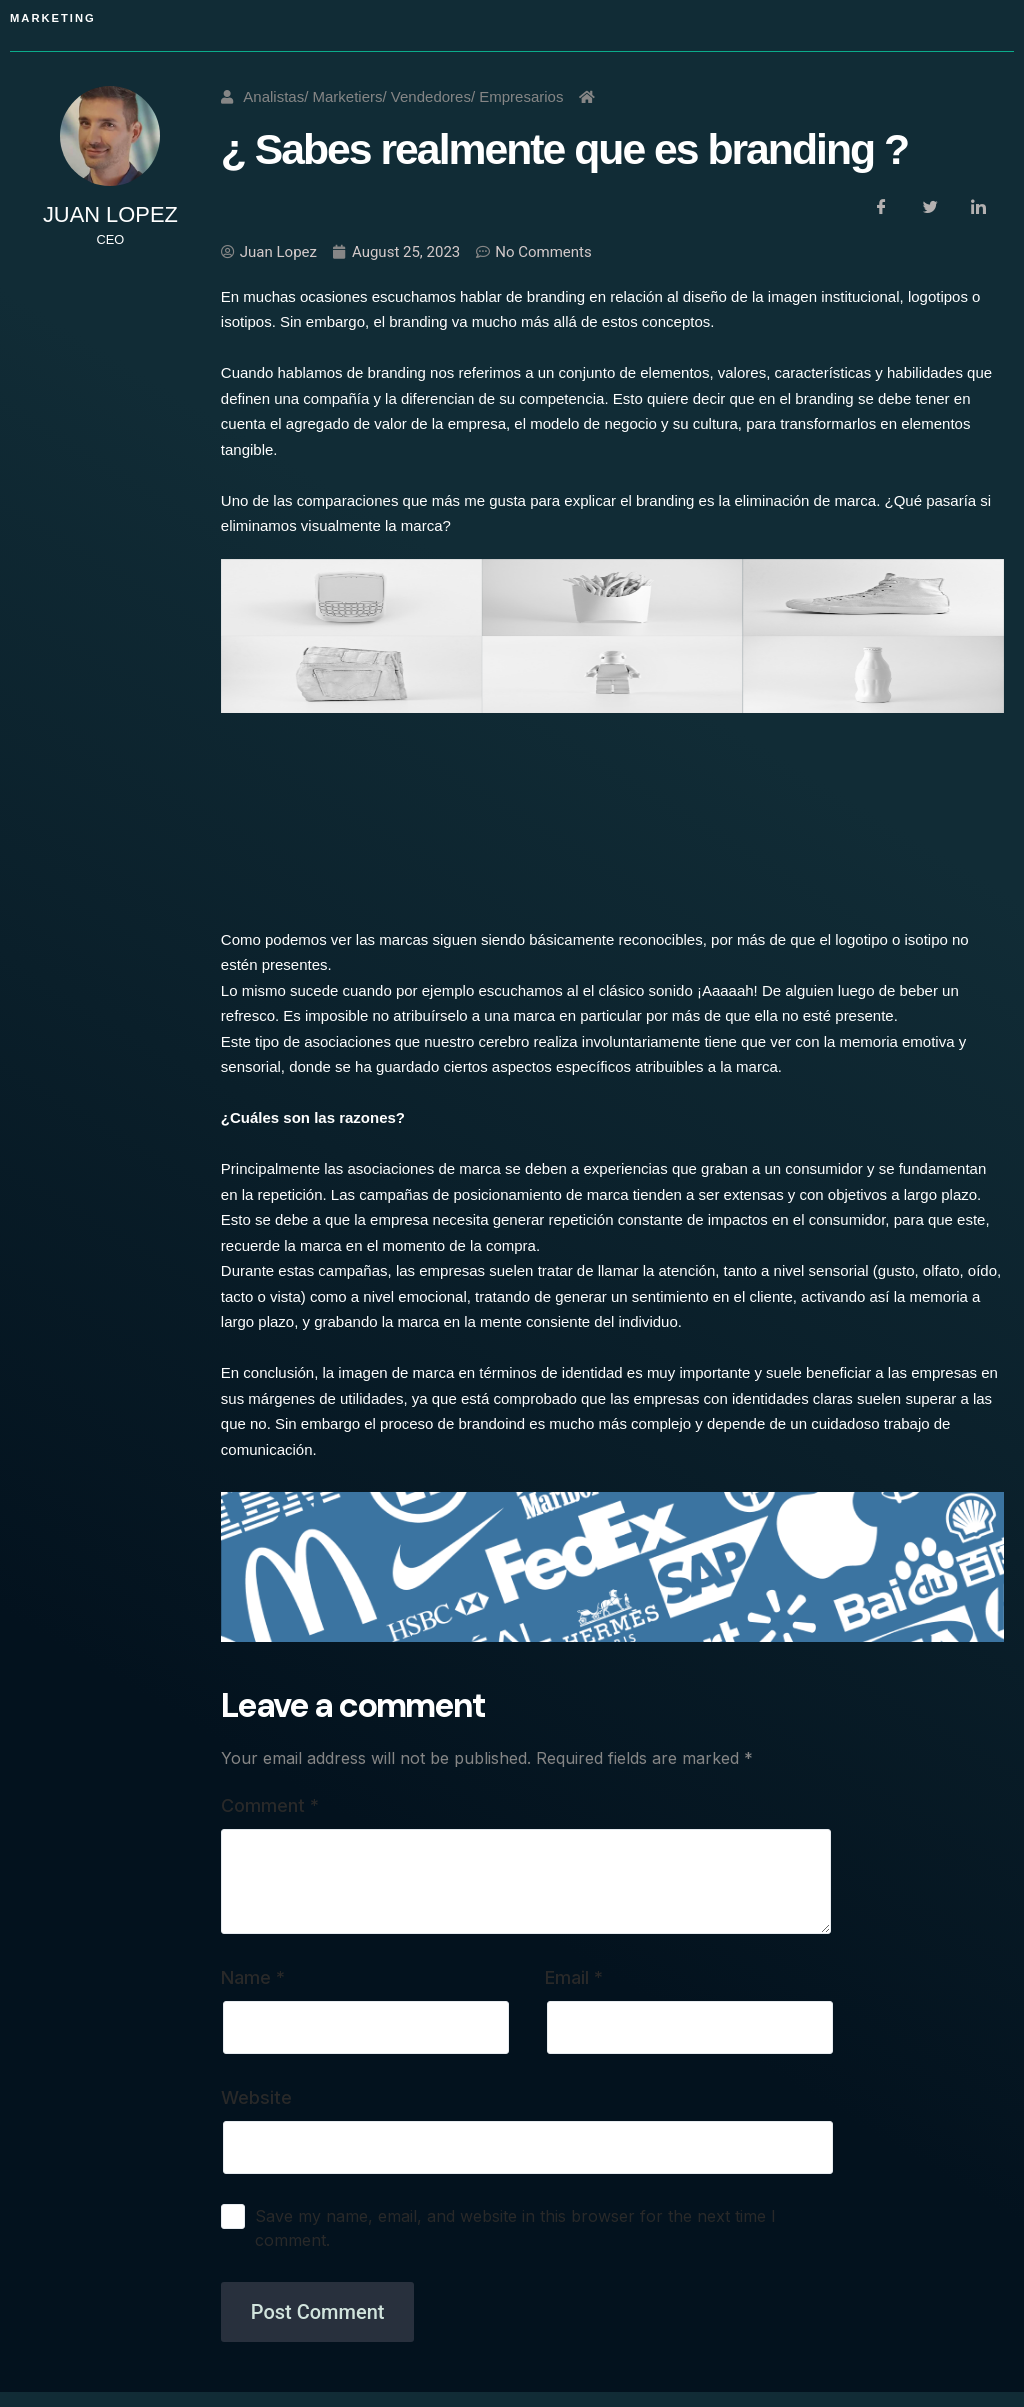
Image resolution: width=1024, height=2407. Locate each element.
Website (256, 2097)
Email (574, 1977)
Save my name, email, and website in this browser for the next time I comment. (515, 2228)
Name (253, 1977)
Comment (270, 1805)
